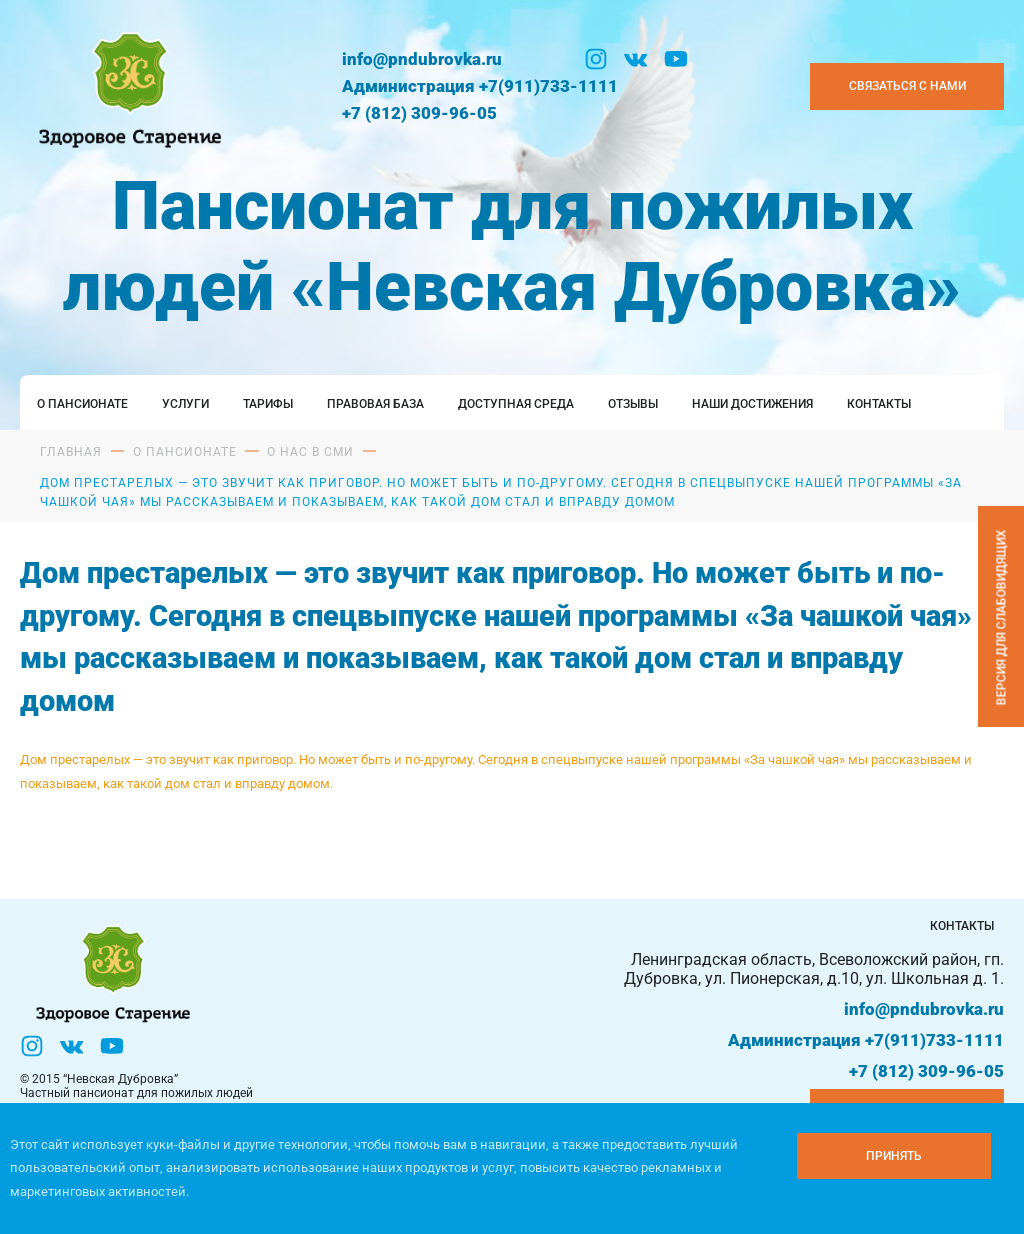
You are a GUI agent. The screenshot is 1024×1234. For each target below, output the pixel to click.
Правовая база (375, 404)
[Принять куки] (894, 1156)
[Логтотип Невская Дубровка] (126, 86)
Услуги (185, 404)
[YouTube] (676, 59)
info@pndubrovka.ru (422, 59)
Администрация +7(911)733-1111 (480, 86)
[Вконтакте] (636, 59)
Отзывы (633, 404)
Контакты (879, 404)
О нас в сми (310, 452)
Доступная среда (516, 404)
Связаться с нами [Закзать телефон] (907, 86)
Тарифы (268, 404)
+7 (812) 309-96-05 (419, 113)
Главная (71, 452)
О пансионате (82, 404)
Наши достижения (752, 404)
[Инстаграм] (596, 59)
